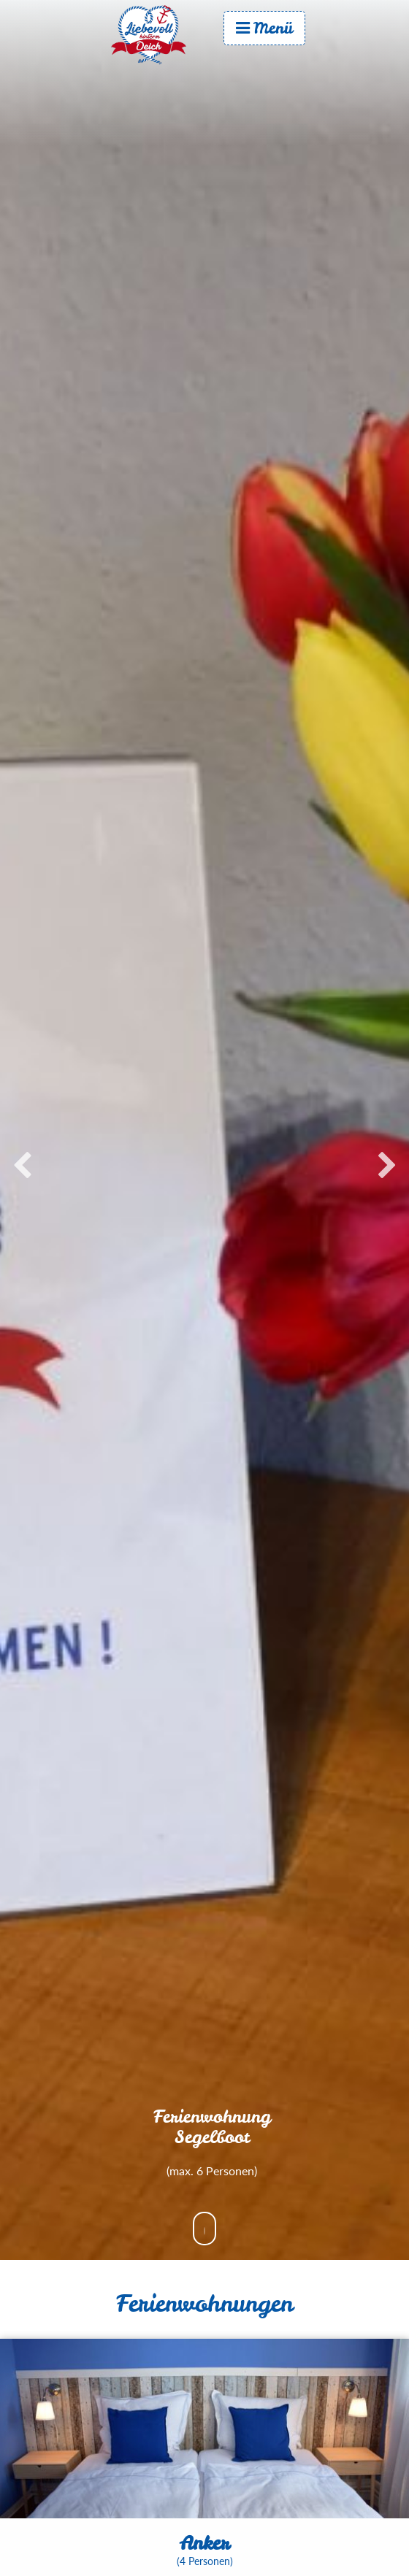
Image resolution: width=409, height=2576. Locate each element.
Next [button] (387, 1166)
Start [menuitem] (162, 34)
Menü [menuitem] (264, 28)
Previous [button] (22, 1166)
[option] (204, 1159)
